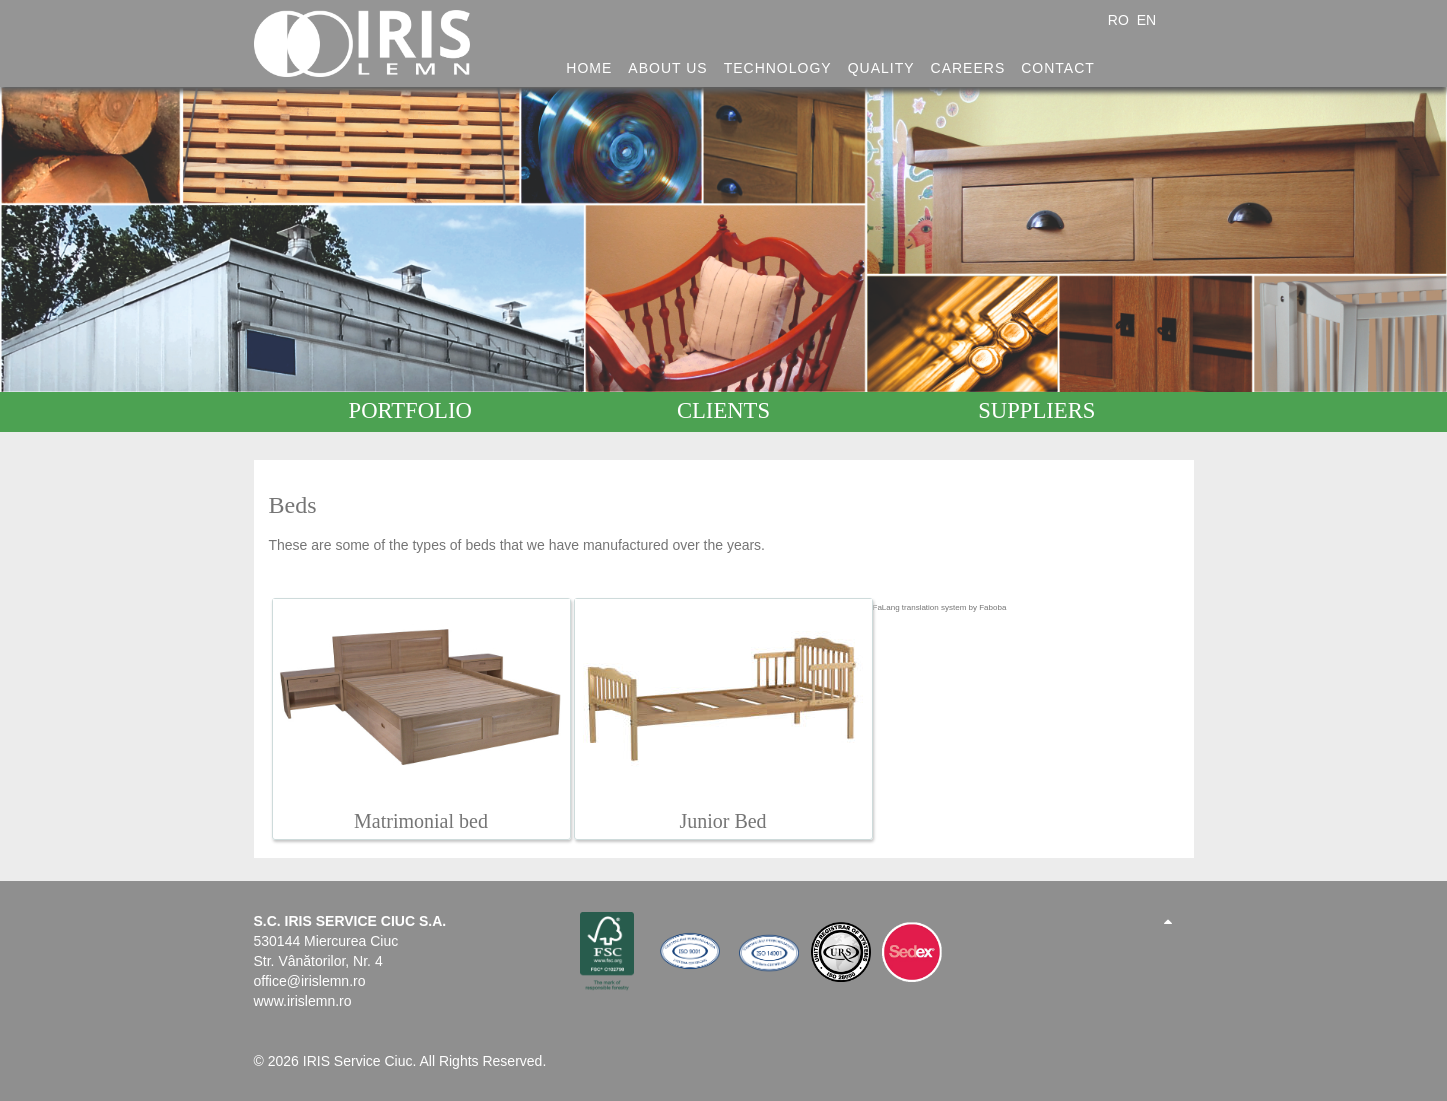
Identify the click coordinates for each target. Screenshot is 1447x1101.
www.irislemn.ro (303, 1001)
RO (1120, 20)
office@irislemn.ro (310, 981)
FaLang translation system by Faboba (940, 607)
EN (1146, 20)
